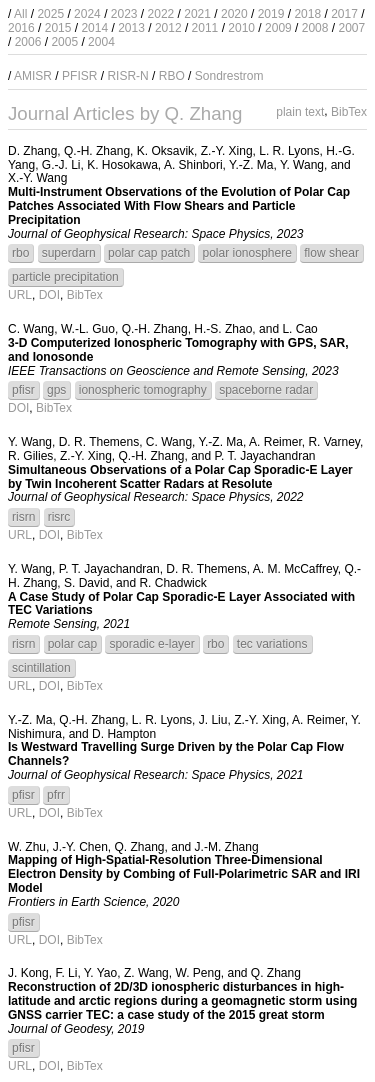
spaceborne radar (266, 390)
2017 (344, 14)
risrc (59, 517)
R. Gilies (30, 456)
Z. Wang (146, 973)
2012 (168, 28)
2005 (64, 42)
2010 (241, 28)
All (20, 14)
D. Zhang (32, 151)
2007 (351, 28)
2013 (131, 28)
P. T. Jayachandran (265, 456)
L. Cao (299, 329)
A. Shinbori (193, 165)
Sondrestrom (229, 76)
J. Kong (28, 973)
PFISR (79, 76)
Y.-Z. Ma (251, 165)
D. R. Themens (99, 442)
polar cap (72, 644)
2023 (124, 14)
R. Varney (334, 442)
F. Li (66, 973)
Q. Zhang (140, 847)
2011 (205, 28)
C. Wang (31, 329)
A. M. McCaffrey (295, 569)
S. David (86, 583)
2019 (271, 14)
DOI (49, 295)
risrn (23, 517)
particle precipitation (65, 277)
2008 (315, 28)
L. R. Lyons (289, 151)
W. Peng (197, 973)
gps (56, 390)
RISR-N (127, 76)
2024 (87, 14)
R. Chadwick (172, 583)
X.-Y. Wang (37, 178)
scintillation (41, 668)
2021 (197, 14)
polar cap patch (149, 253)
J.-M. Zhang (227, 847)
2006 (28, 42)
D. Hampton (124, 734)
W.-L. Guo (88, 329)
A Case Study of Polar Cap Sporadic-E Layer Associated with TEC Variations (181, 604)
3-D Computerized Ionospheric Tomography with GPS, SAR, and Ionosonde (178, 350)
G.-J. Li (61, 165)
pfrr (56, 795)
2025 (50, 14)
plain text (300, 112)
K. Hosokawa (122, 165)
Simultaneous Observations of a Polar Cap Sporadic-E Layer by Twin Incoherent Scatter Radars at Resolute (180, 477)
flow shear (331, 253)
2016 (21, 28)
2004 (101, 42)
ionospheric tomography (143, 390)
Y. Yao (100, 973)
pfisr (23, 390)
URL (20, 295)
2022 (161, 14)
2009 (278, 28)
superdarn (69, 253)
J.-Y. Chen (80, 847)
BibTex (349, 112)
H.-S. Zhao (223, 329)
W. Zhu (27, 847)
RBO (172, 76)
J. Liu (213, 720)
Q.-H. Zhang (97, 151)
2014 (94, 28)
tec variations (272, 644)
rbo (20, 253)
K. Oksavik (165, 151)
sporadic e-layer (151, 644)
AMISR (33, 76)
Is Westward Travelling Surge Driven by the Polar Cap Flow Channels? (176, 754)
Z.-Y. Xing (227, 151)
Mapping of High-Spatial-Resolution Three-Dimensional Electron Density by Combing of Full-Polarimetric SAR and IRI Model (184, 874)
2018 (307, 14)
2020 (234, 14)
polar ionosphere (246, 253)
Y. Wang (302, 165)
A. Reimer (275, 442)
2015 (58, 28)
